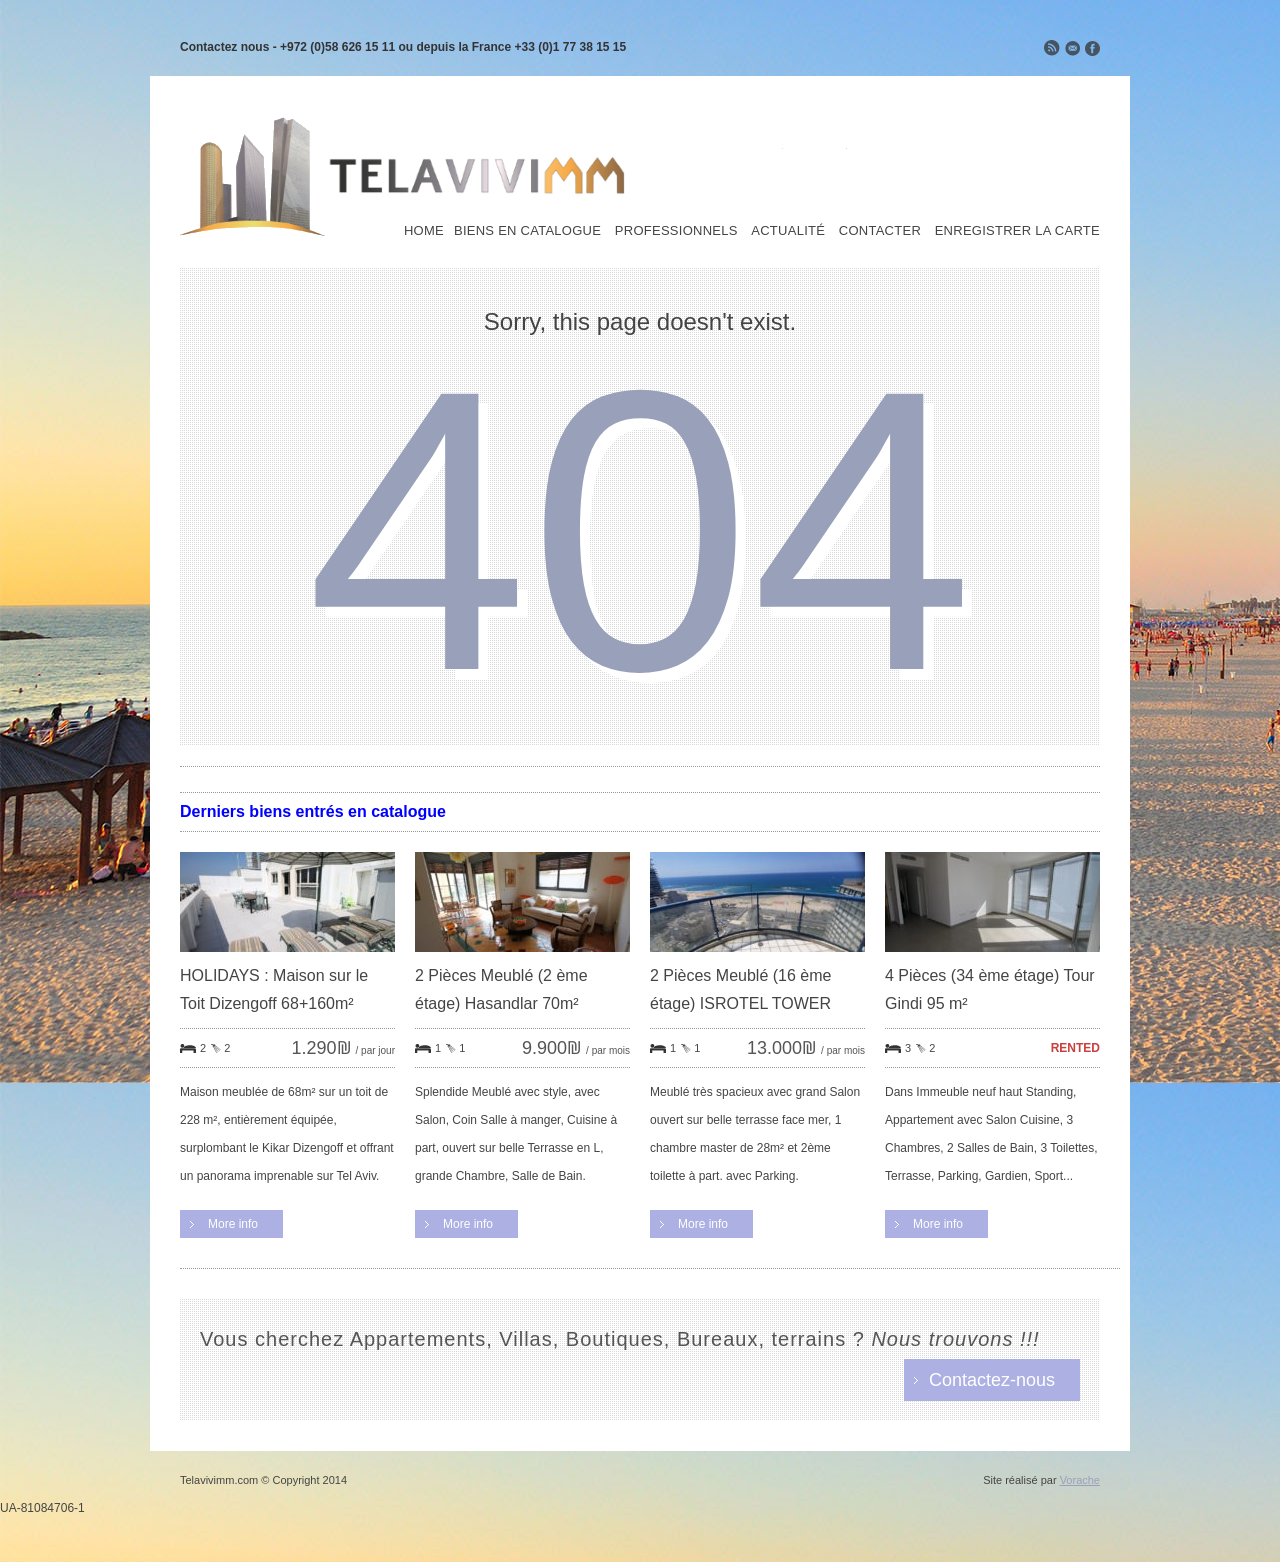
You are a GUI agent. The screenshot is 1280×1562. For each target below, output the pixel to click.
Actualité (788, 231)
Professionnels (676, 231)
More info (233, 1224)
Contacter (880, 231)
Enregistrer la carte (1017, 231)
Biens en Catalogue (527, 231)
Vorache (1080, 1480)
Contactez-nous (992, 1380)
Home (424, 231)
